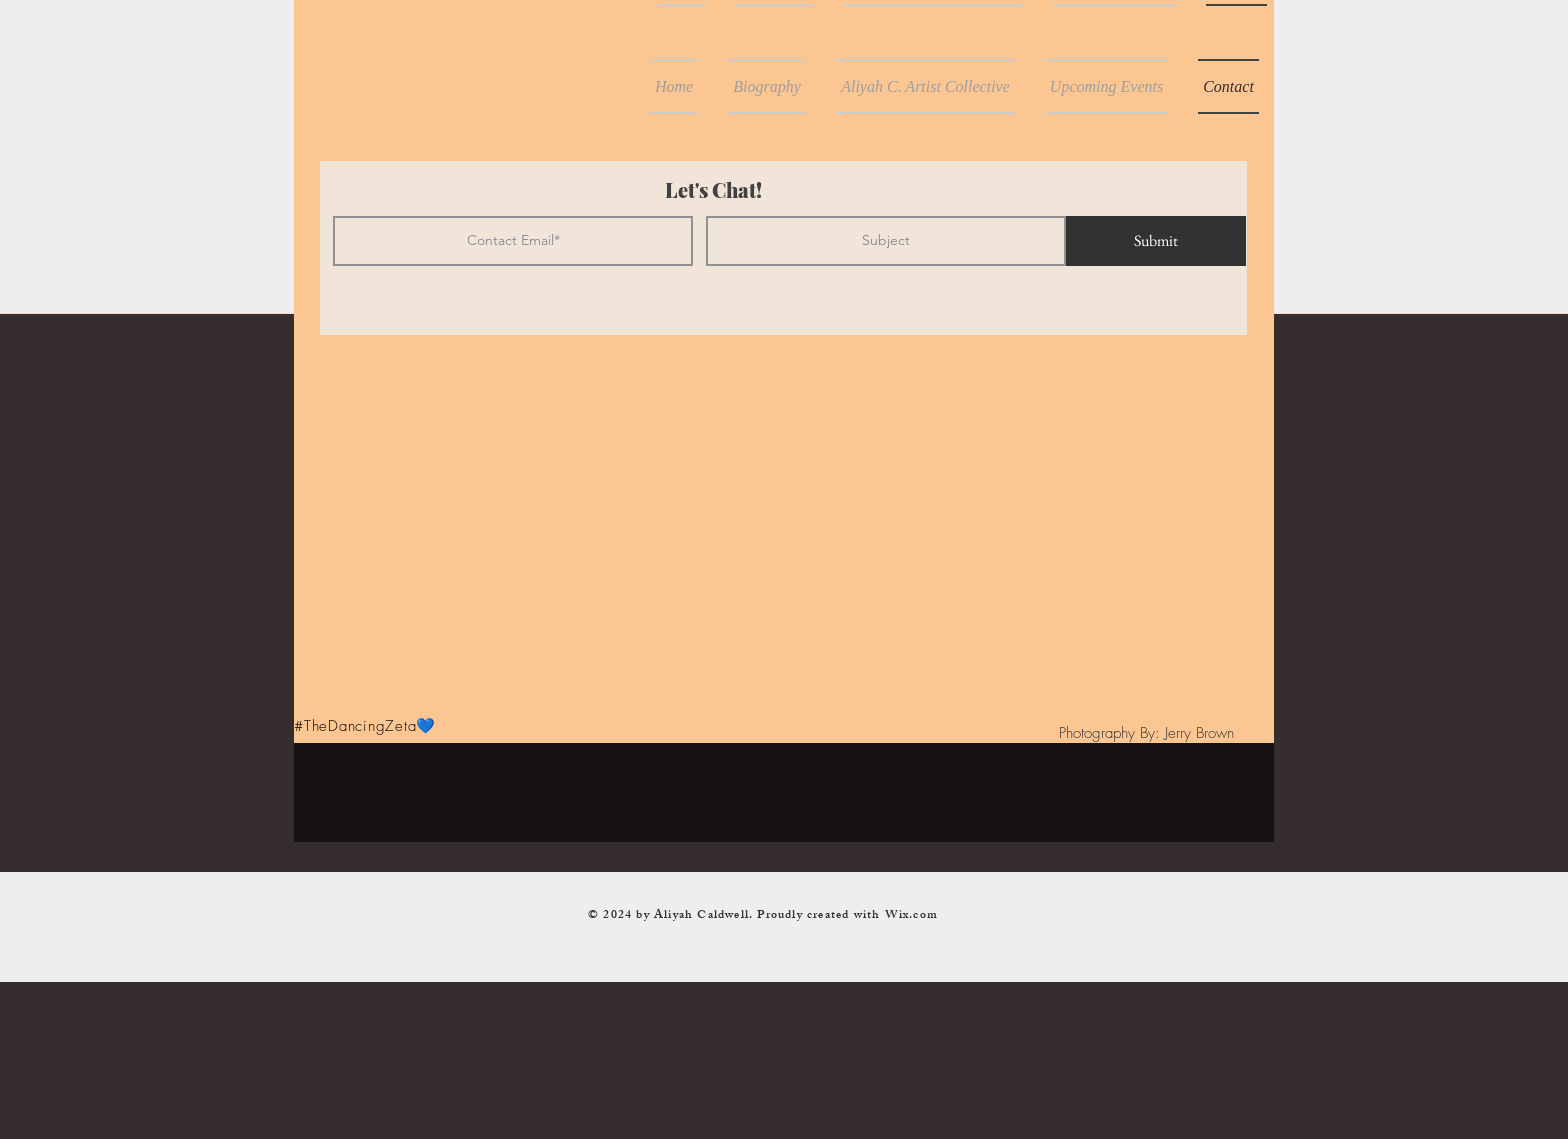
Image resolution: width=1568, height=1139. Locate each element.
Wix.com (911, 916)
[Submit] (1156, 241)
